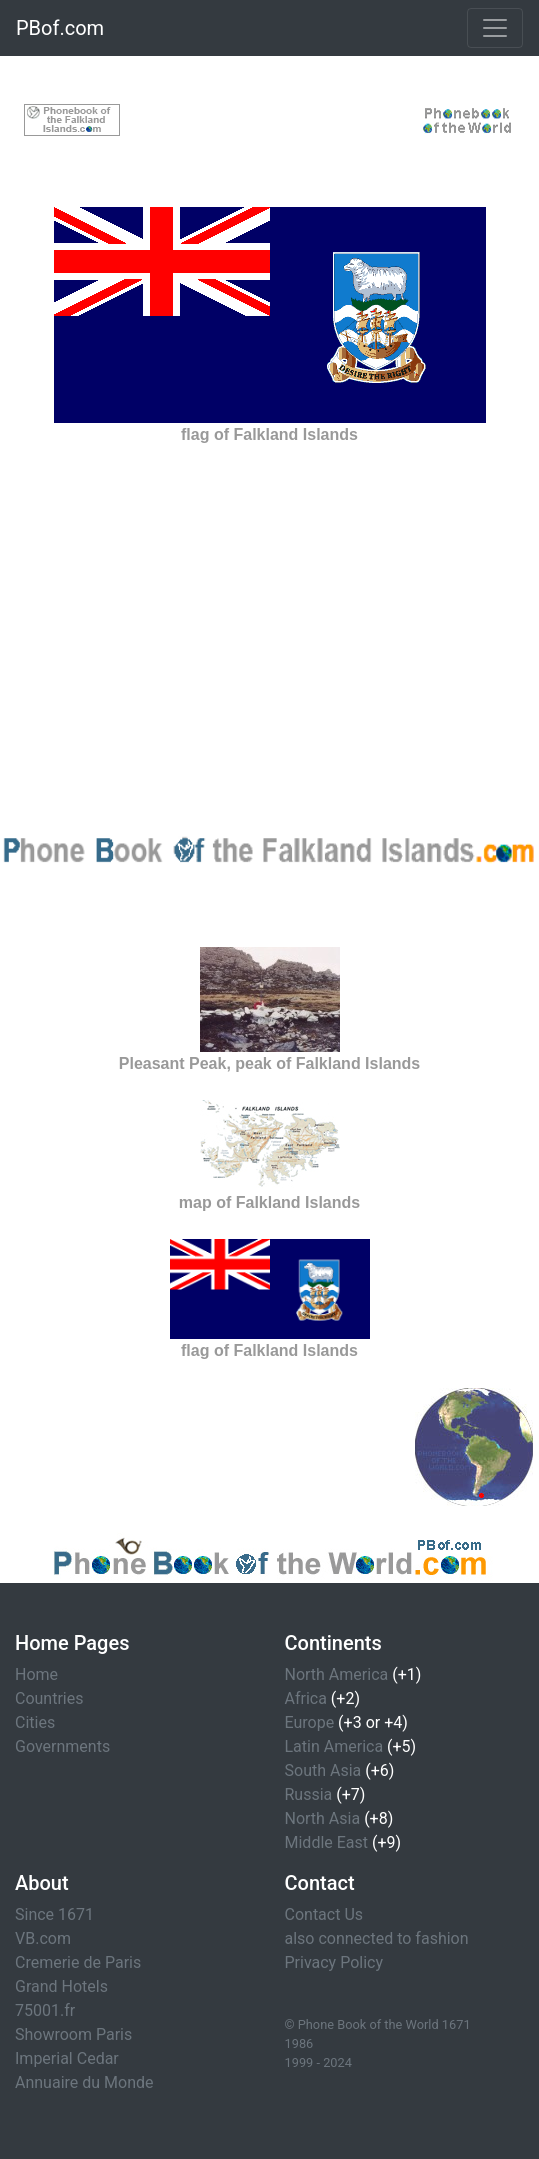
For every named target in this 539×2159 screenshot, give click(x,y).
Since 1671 (54, 1914)
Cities (35, 1722)
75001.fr (45, 2010)
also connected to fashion (377, 1938)
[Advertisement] (269, 119)
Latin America (334, 1746)
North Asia (323, 1818)
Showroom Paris (73, 2034)
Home (36, 1674)
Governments (62, 1746)
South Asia (323, 1770)
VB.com (43, 1938)
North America (337, 1674)
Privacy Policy (334, 1962)
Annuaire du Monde (84, 2082)
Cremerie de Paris (78, 1962)
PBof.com (60, 28)
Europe (310, 1722)
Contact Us (324, 1914)
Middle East (327, 1842)
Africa (306, 1698)
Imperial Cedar (67, 2058)
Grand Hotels (61, 1986)
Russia (309, 1794)
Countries (49, 1698)
